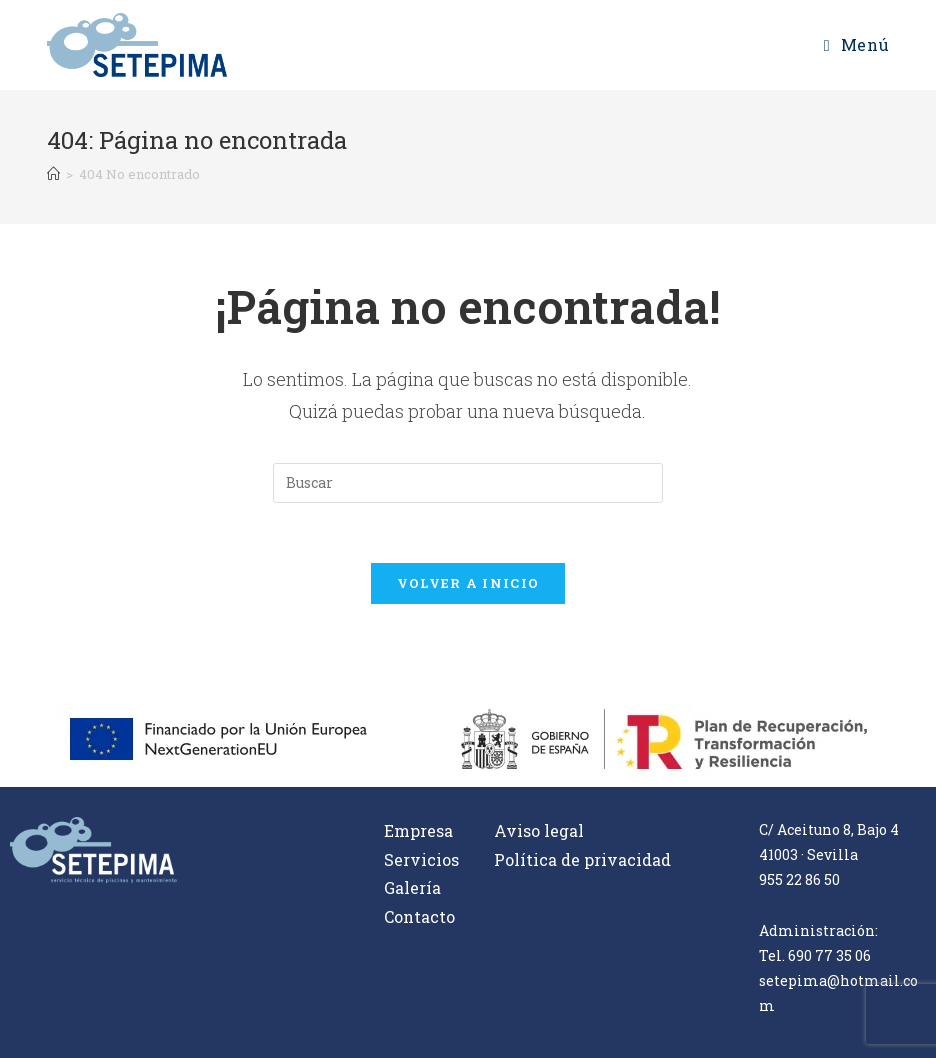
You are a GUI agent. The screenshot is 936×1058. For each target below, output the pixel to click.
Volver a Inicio (468, 583)
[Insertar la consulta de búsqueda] (468, 483)
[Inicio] (53, 174)
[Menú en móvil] (856, 45)
